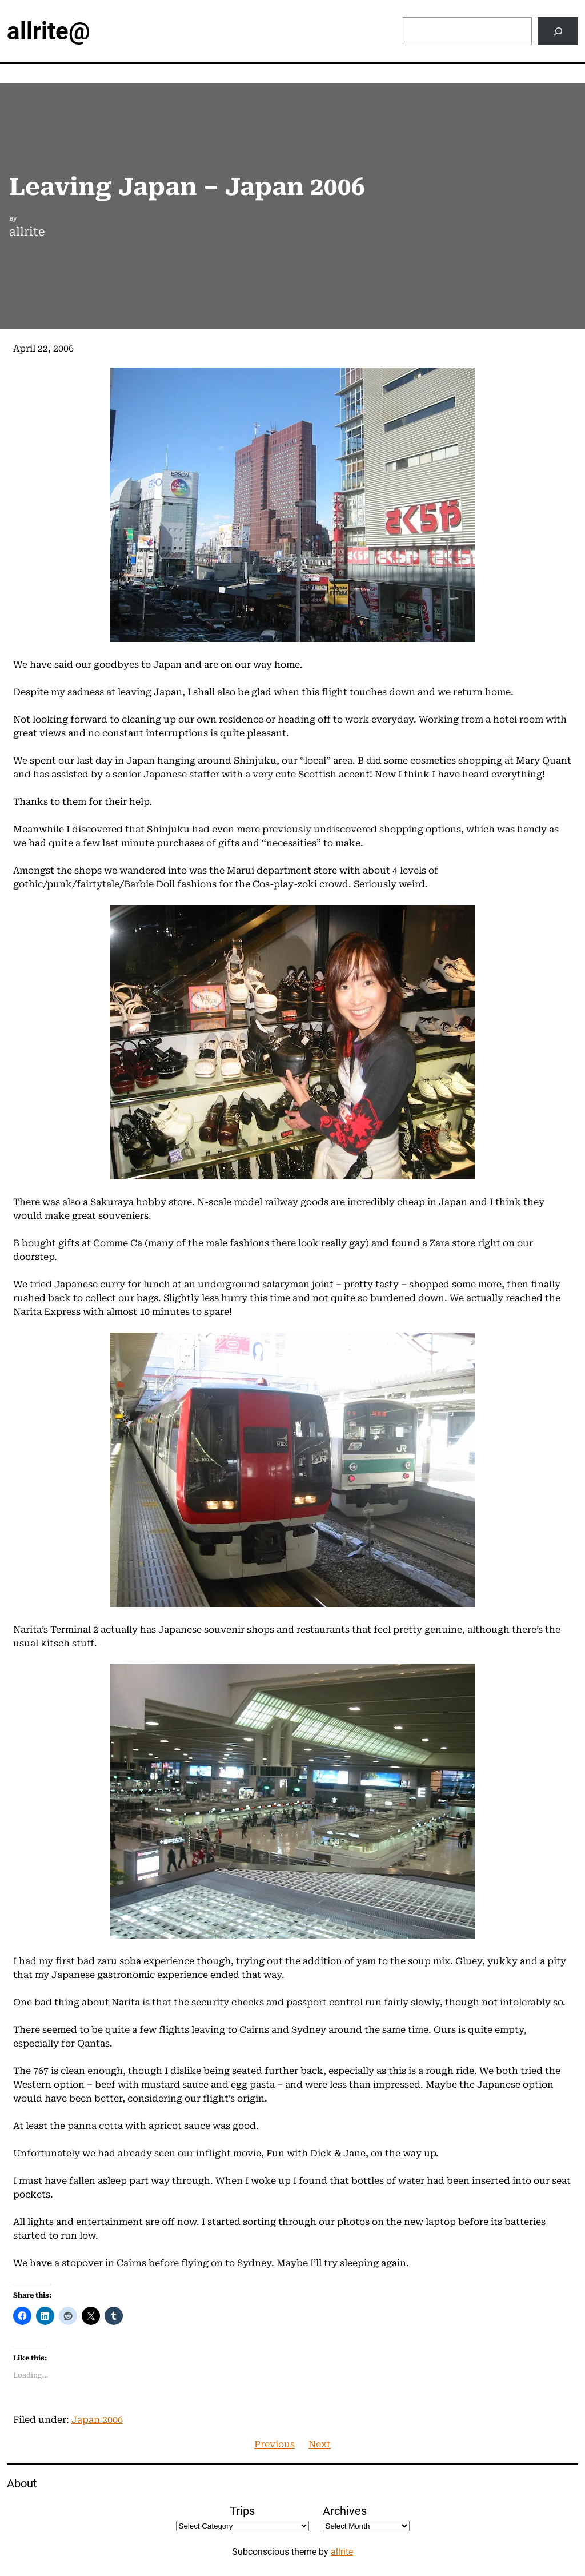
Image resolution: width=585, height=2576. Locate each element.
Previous (274, 2444)
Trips (242, 2511)
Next (319, 2444)
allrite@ (48, 31)
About (22, 2483)
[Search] (558, 31)
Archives (345, 2511)
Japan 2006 (97, 2419)
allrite (342, 2551)
